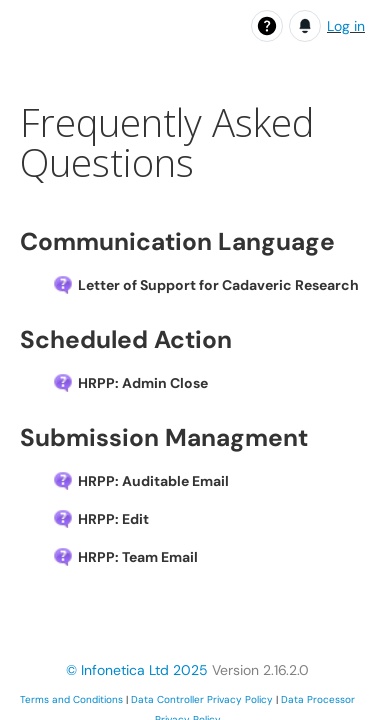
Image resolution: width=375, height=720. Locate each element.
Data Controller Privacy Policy (202, 699)
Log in (346, 26)
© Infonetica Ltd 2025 (137, 670)
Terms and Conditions (71, 699)
